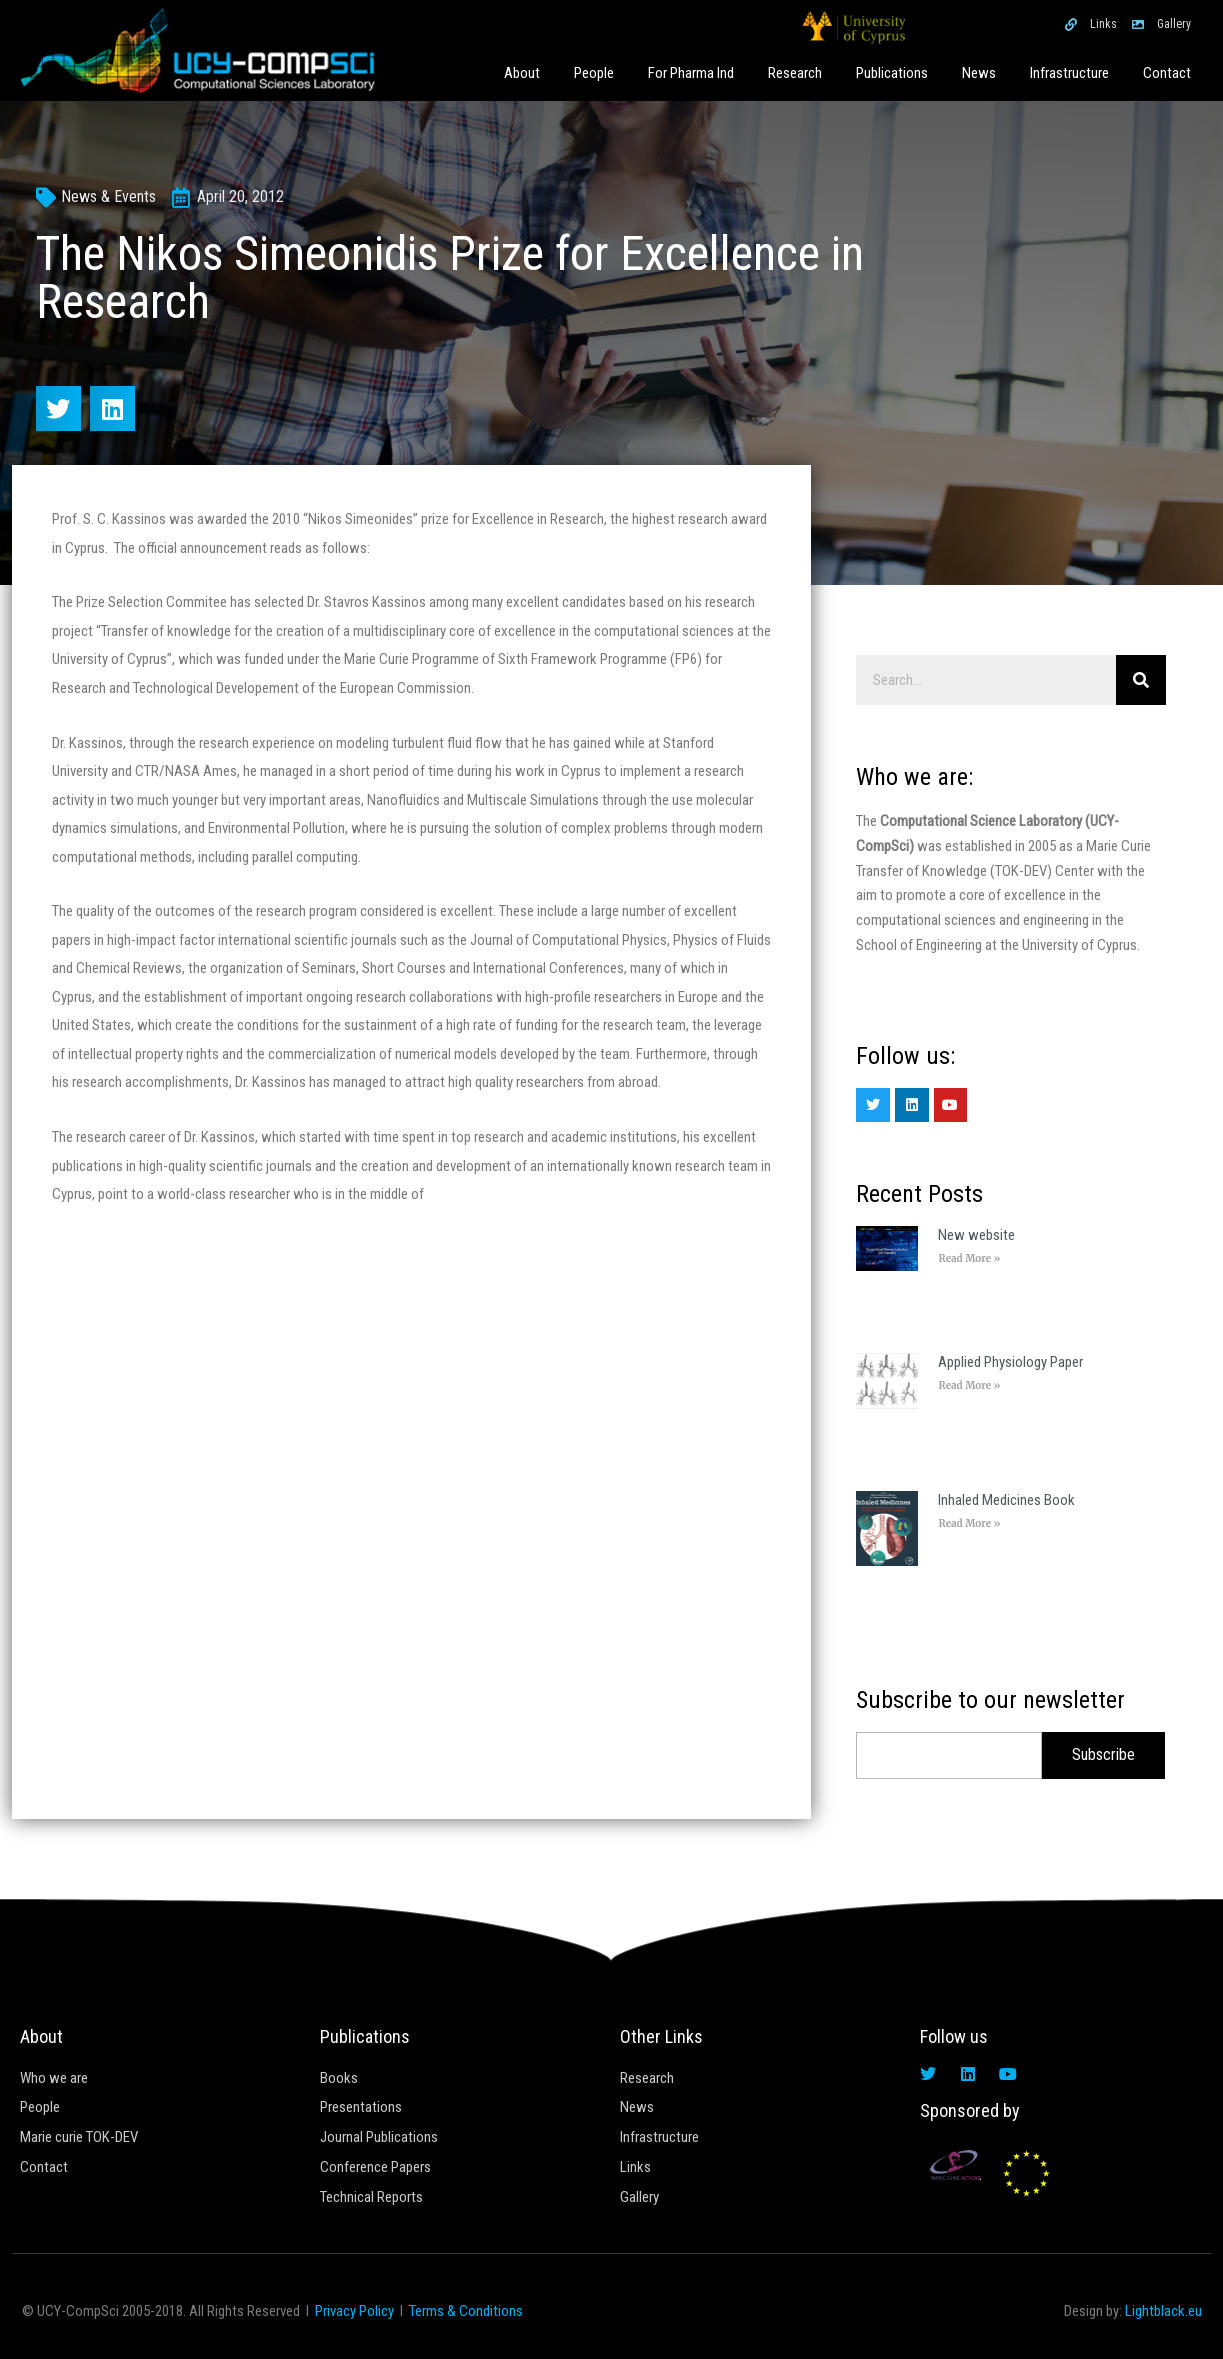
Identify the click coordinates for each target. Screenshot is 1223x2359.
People (594, 73)
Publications (892, 73)
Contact (1167, 73)
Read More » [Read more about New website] (969, 1258)
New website (976, 1235)
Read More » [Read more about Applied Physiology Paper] (969, 1385)
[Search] (1141, 680)
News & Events (108, 196)
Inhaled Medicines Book (1006, 1500)
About (522, 73)
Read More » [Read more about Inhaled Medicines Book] (969, 1523)
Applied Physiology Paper (1010, 1362)
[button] (58, 408)
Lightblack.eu (1163, 2311)
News (979, 73)
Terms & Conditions (466, 2311)
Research (795, 73)
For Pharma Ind (691, 73)
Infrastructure (1069, 73)
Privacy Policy (354, 2311)
